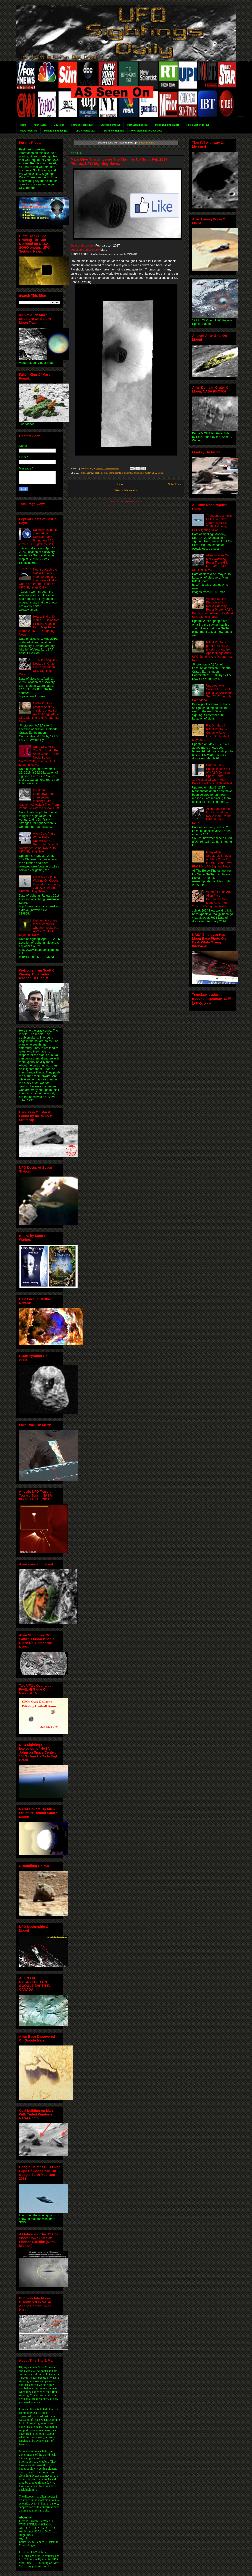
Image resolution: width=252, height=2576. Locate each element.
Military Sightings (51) (56, 130)
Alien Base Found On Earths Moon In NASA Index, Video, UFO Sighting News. (212, 816)
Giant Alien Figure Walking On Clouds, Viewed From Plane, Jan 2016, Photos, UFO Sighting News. (39, 884)
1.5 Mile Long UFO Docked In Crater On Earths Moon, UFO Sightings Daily (38, 667)
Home (23, 125)
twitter (147, 473)
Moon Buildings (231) (167, 125)
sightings (128, 473)
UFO (154, 473)
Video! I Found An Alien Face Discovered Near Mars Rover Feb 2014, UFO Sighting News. (211, 899)
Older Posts (174, 484)
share (111, 473)
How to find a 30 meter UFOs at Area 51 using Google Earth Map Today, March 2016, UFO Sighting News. (39, 625)
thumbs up (139, 473)
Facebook (98, 473)
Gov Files (59, 125)
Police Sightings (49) (197, 125)
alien (83, 473)
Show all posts (146, 142)
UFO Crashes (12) (85, 130)
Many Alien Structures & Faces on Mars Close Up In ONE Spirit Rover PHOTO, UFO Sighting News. (212, 859)
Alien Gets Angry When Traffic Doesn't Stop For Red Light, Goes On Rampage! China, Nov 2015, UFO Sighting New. (39, 842)
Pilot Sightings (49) (137, 125)
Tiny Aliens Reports (113, 130)
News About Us (28, 130)
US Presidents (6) (110, 125)
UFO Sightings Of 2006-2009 (146, 130)
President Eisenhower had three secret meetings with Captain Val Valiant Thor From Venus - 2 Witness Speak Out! (39, 799)
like (105, 473)
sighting (119, 473)
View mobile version (126, 490)
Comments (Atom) (132, 501)
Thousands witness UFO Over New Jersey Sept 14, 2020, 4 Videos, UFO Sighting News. (212, 523)
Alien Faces (40, 125)
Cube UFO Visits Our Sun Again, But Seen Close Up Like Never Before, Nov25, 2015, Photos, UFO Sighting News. (39, 755)
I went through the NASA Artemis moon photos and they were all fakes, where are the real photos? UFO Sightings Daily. (39, 578)
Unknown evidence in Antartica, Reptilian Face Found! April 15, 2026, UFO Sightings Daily (38, 537)
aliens (89, 473)
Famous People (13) (82, 125)
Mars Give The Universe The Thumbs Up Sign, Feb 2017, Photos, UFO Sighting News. (119, 161)
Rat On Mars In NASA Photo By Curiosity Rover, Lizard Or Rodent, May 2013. (211, 732)
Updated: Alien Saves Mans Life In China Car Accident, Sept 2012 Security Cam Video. (212, 693)
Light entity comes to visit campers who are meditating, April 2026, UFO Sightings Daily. (39, 927)
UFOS (160, 473)
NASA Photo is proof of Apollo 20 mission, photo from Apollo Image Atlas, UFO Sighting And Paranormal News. (39, 712)
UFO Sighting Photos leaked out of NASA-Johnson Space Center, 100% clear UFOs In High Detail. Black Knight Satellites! (212, 774)
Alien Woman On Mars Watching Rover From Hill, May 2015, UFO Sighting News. (210, 562)
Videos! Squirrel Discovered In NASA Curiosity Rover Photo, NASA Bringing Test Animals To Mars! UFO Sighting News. (212, 607)
